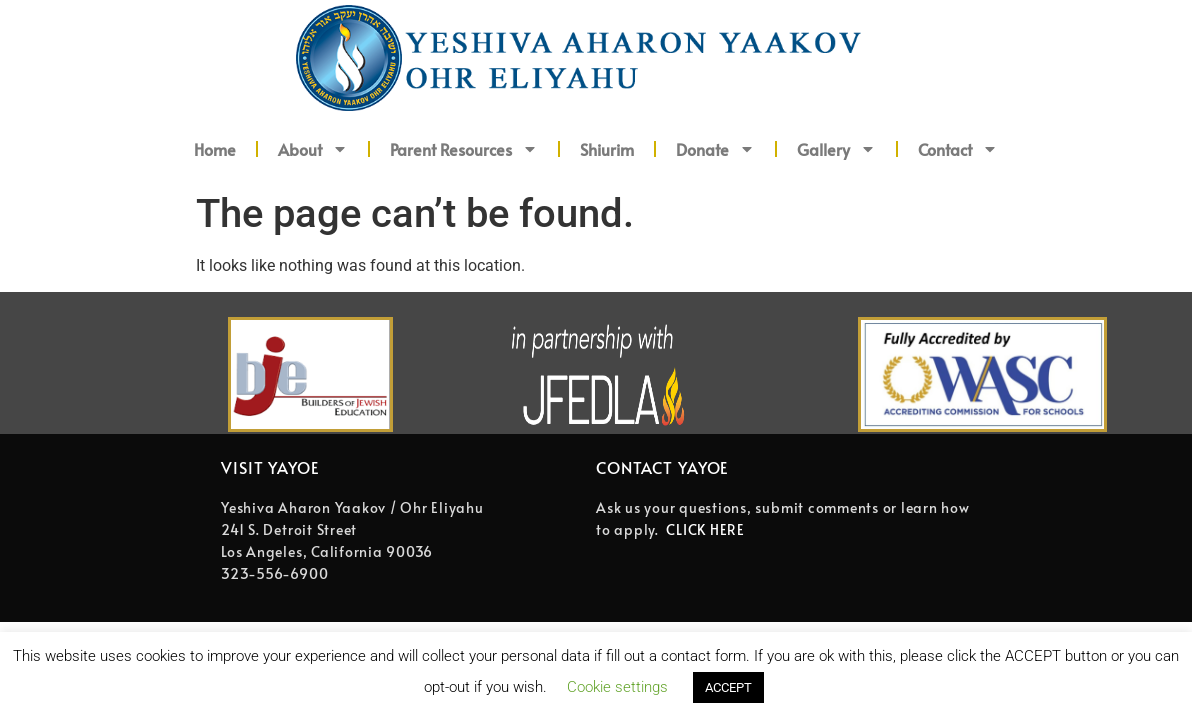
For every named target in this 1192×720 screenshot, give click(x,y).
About (313, 149)
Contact (958, 149)
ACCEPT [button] (728, 687)
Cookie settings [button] (617, 687)
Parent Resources (464, 149)
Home (215, 149)
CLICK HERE (705, 529)
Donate (715, 149)
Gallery (836, 149)
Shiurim (607, 149)
